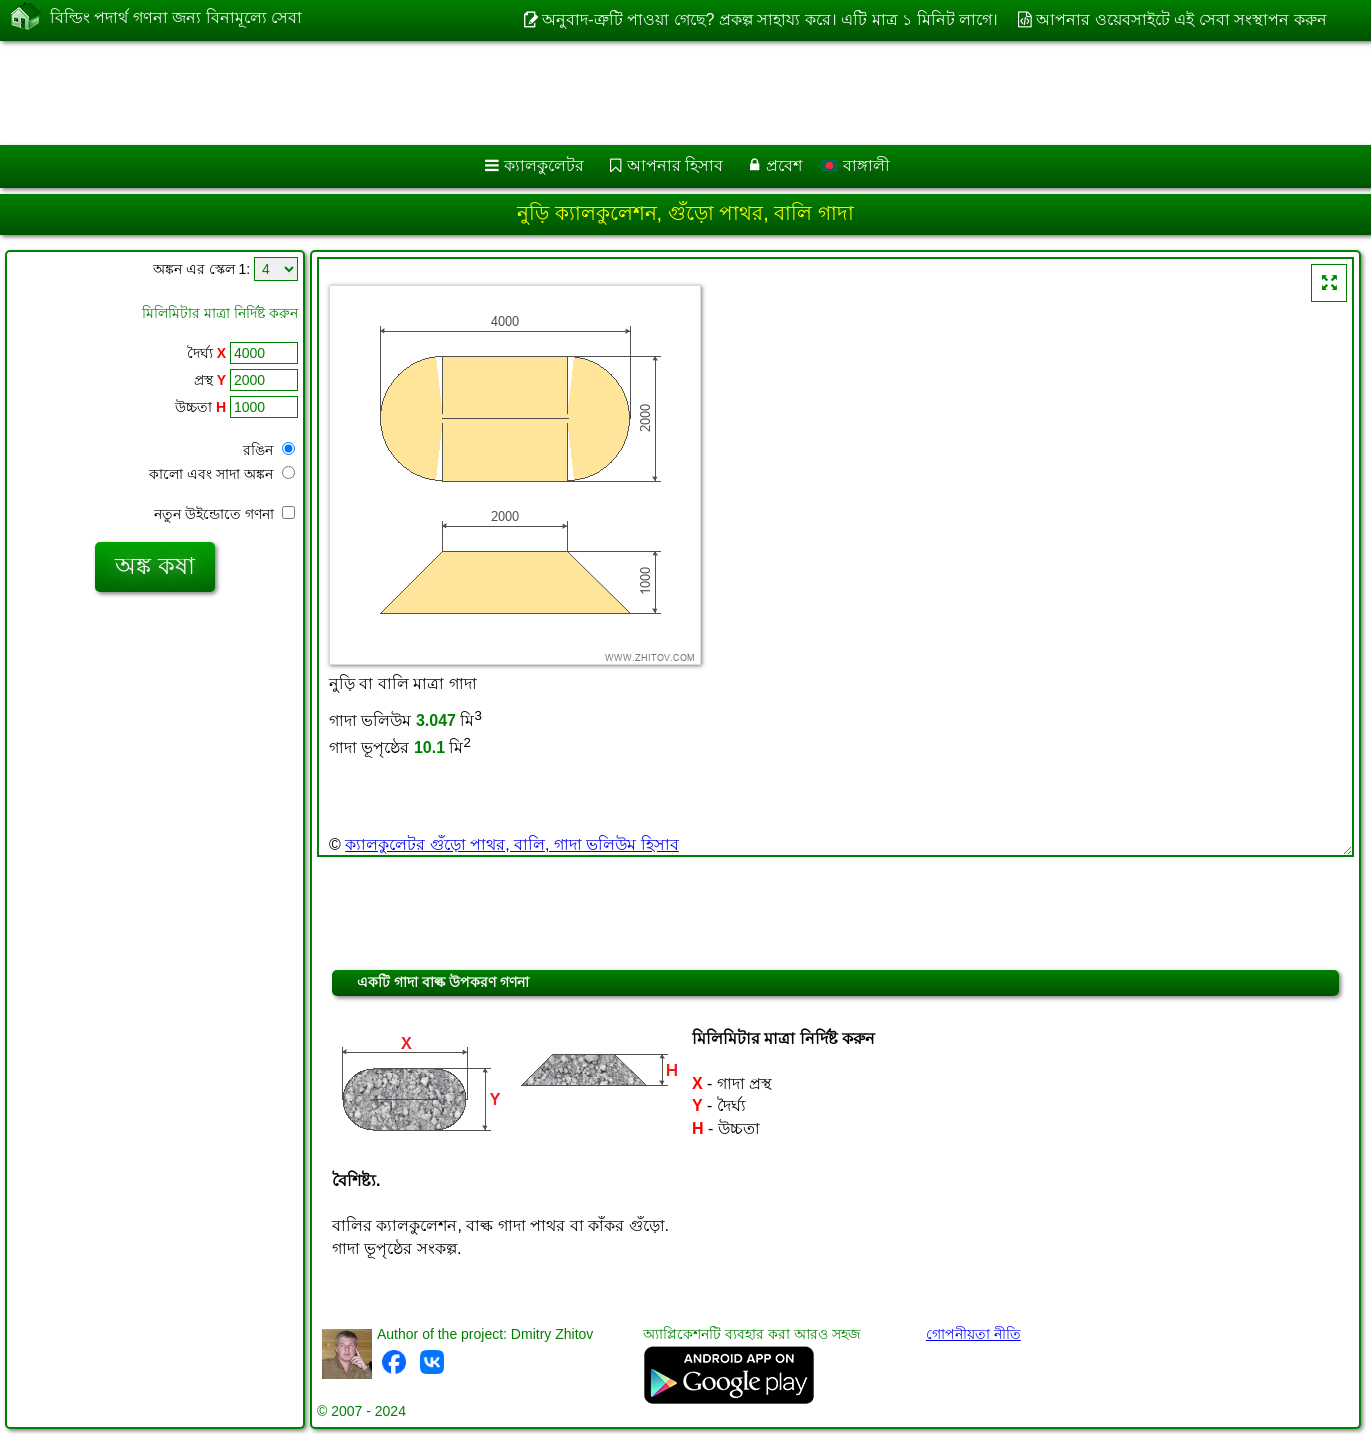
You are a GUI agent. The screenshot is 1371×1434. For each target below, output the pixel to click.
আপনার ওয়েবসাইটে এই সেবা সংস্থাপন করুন (1181, 19)
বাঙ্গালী (855, 165)
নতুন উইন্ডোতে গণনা (224, 514)
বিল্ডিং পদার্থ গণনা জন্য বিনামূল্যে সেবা (176, 18)
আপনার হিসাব (675, 165)
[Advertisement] (607, 93)
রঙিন (269, 450)
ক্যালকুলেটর (544, 165)
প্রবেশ (784, 165)
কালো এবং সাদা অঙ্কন (222, 474)
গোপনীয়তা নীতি (973, 1334)
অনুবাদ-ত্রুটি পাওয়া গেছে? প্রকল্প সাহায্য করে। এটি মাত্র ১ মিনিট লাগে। (770, 19)
